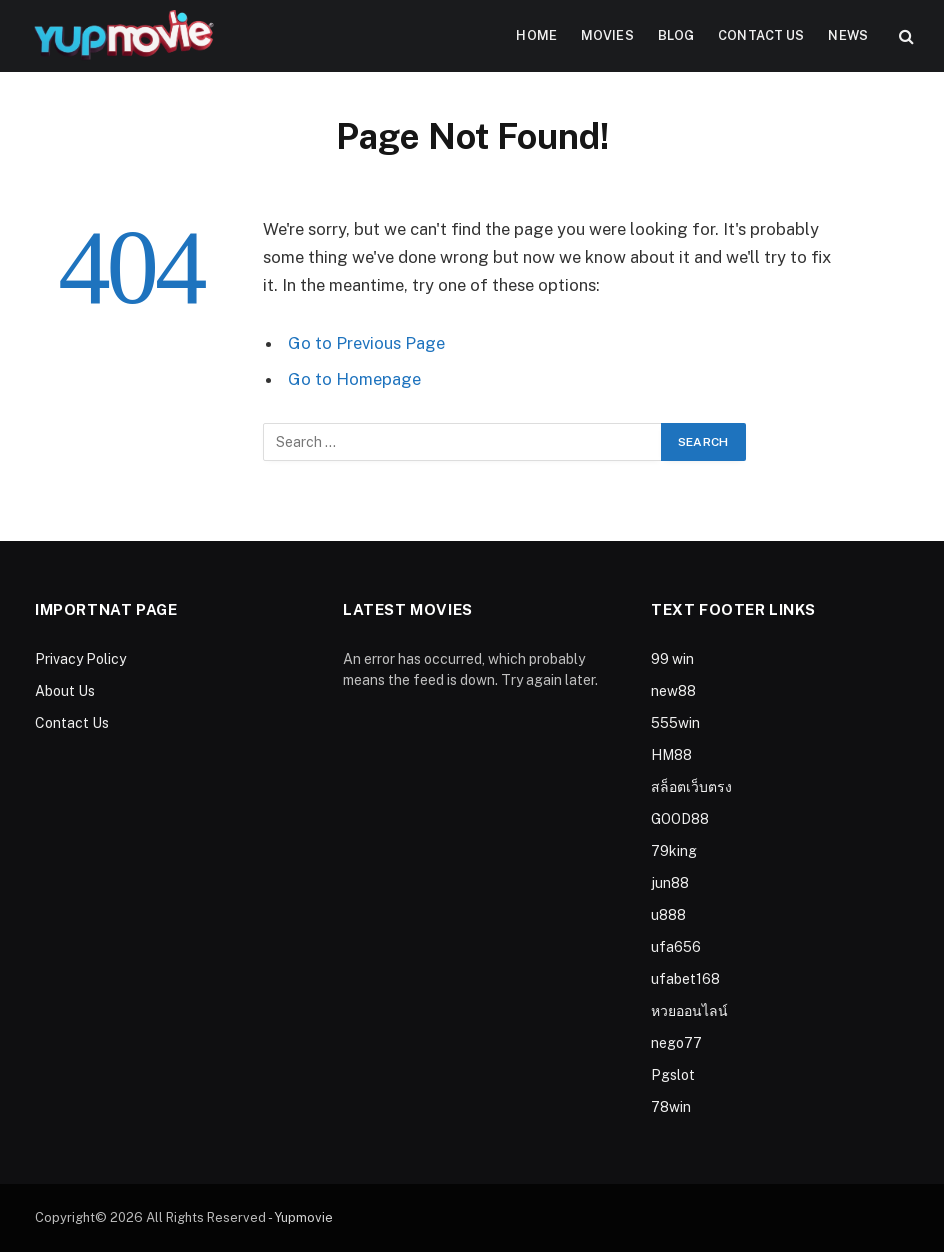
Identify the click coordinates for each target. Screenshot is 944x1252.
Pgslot (673, 1075)
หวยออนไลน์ (689, 1011)
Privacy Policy (80, 659)
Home (536, 35)
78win (671, 1107)
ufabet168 (685, 979)
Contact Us (761, 35)
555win (675, 723)
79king (674, 851)
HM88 (671, 755)
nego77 (676, 1043)
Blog (676, 35)
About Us (65, 691)
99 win (672, 659)
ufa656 (676, 947)
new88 (673, 691)
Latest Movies (408, 609)
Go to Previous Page (366, 343)
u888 (668, 915)
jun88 (670, 883)
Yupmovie (303, 1217)
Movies (607, 35)
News (848, 35)
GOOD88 (680, 819)
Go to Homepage (354, 379)
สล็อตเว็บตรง (691, 787)
